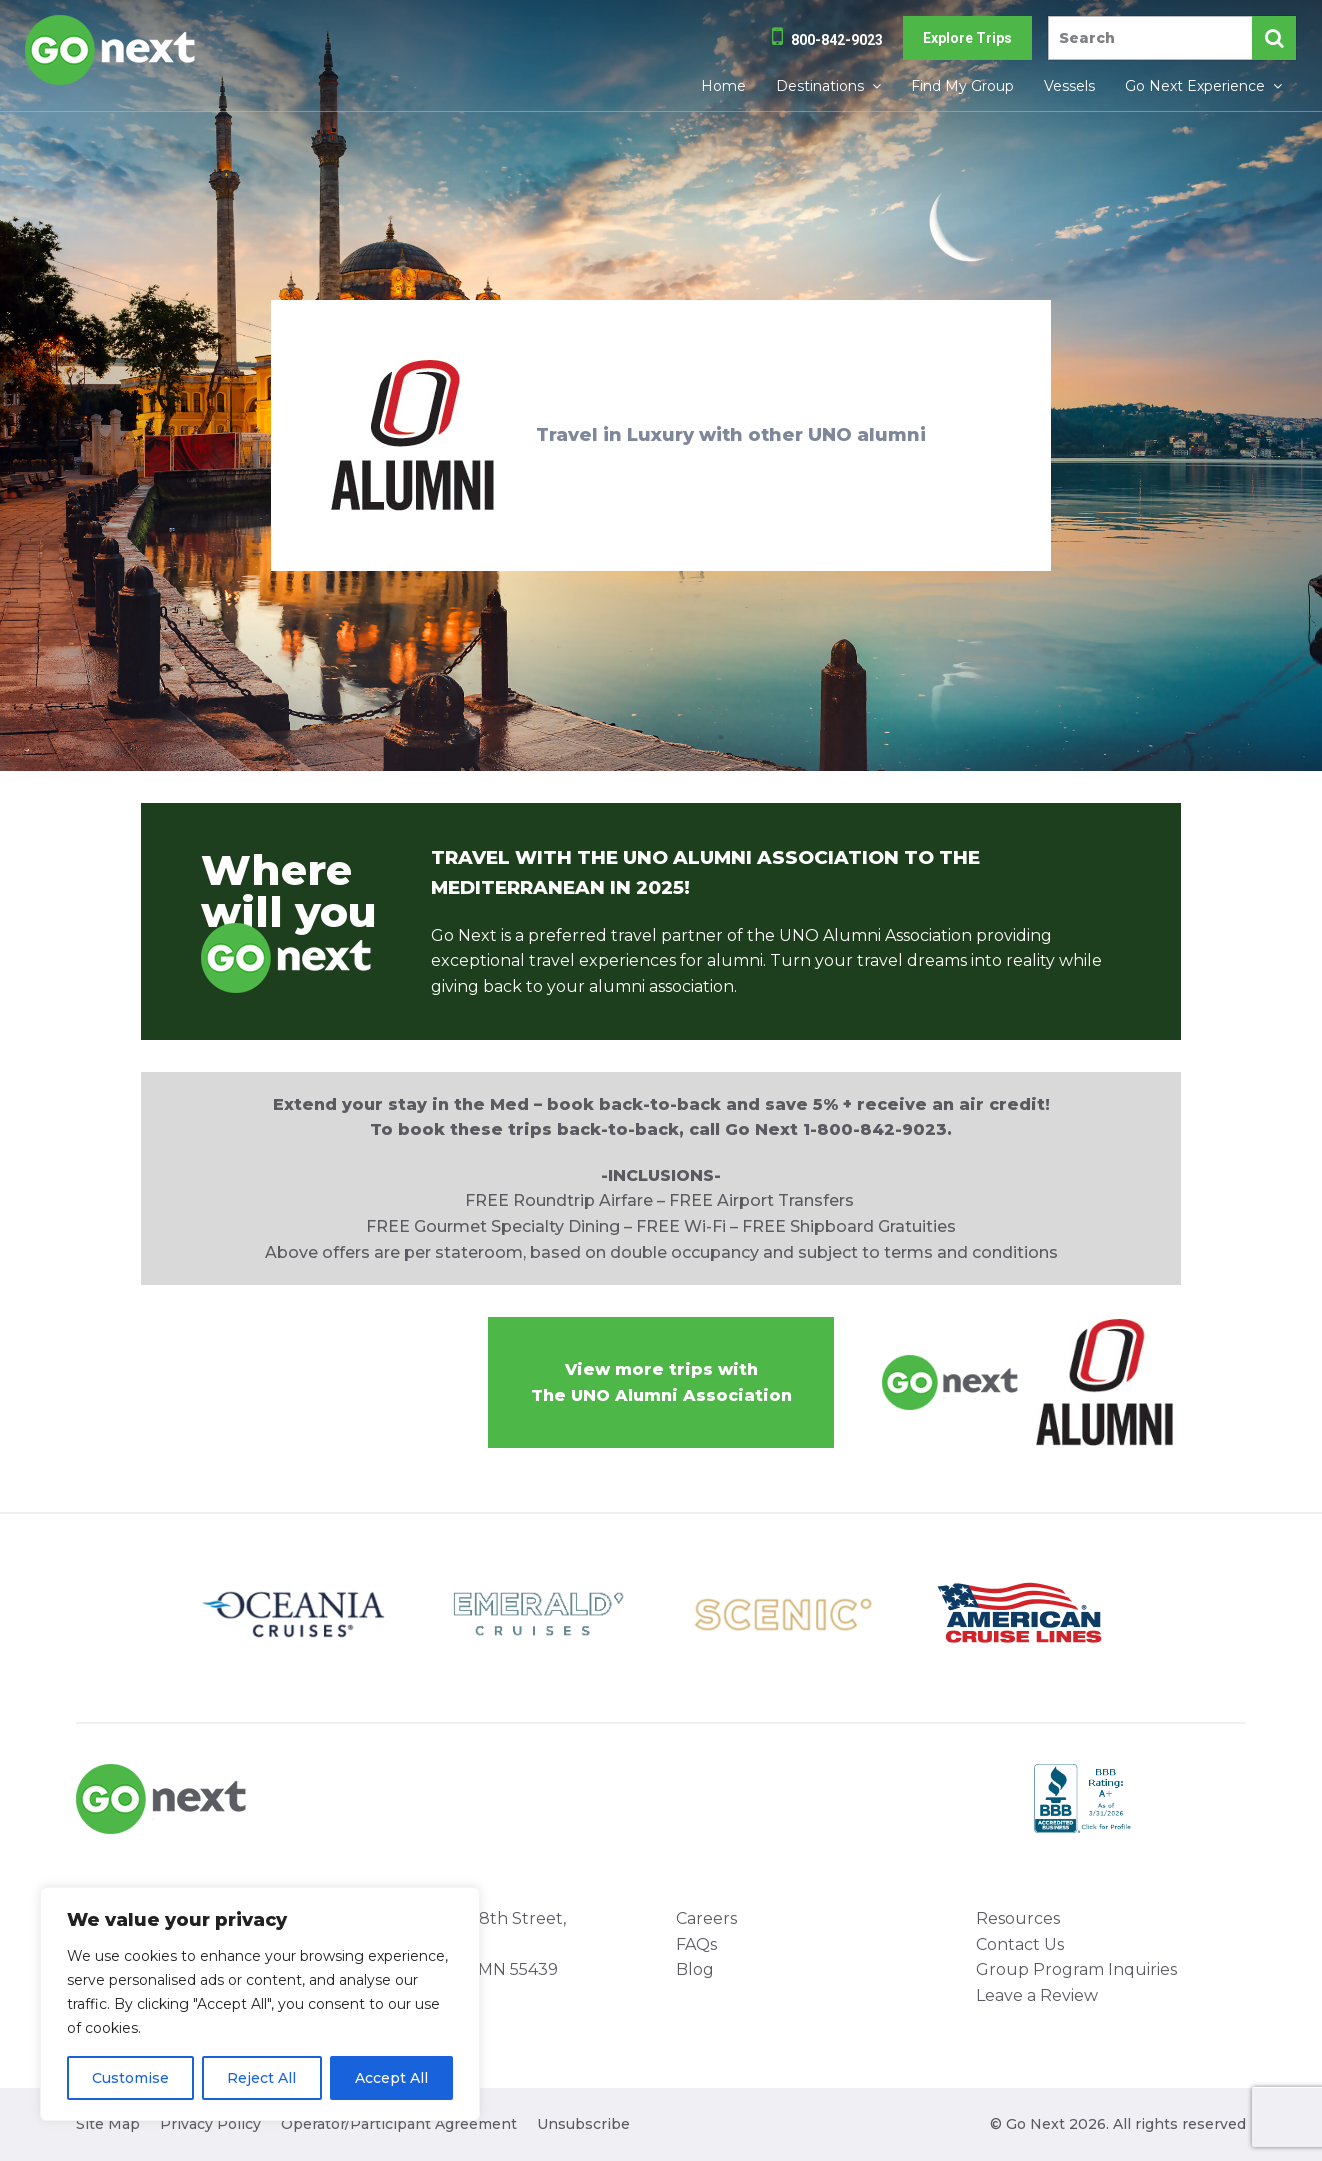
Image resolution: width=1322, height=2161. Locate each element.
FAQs (696, 1944)
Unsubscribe (583, 2124)
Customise (130, 2078)
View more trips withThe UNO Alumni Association (661, 1382)
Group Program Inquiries (1076, 1969)
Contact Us (1020, 1944)
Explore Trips (967, 38)
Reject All (261, 2078)
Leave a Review (1037, 1995)
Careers (706, 1918)
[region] (260, 2004)
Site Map (108, 2124)
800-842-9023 (837, 40)
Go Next (111, 50)
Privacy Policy (210, 2124)
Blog (695, 1969)
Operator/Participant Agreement (399, 2124)
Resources (1018, 1918)
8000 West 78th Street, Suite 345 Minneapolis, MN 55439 (471, 1944)
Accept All (391, 2078)
